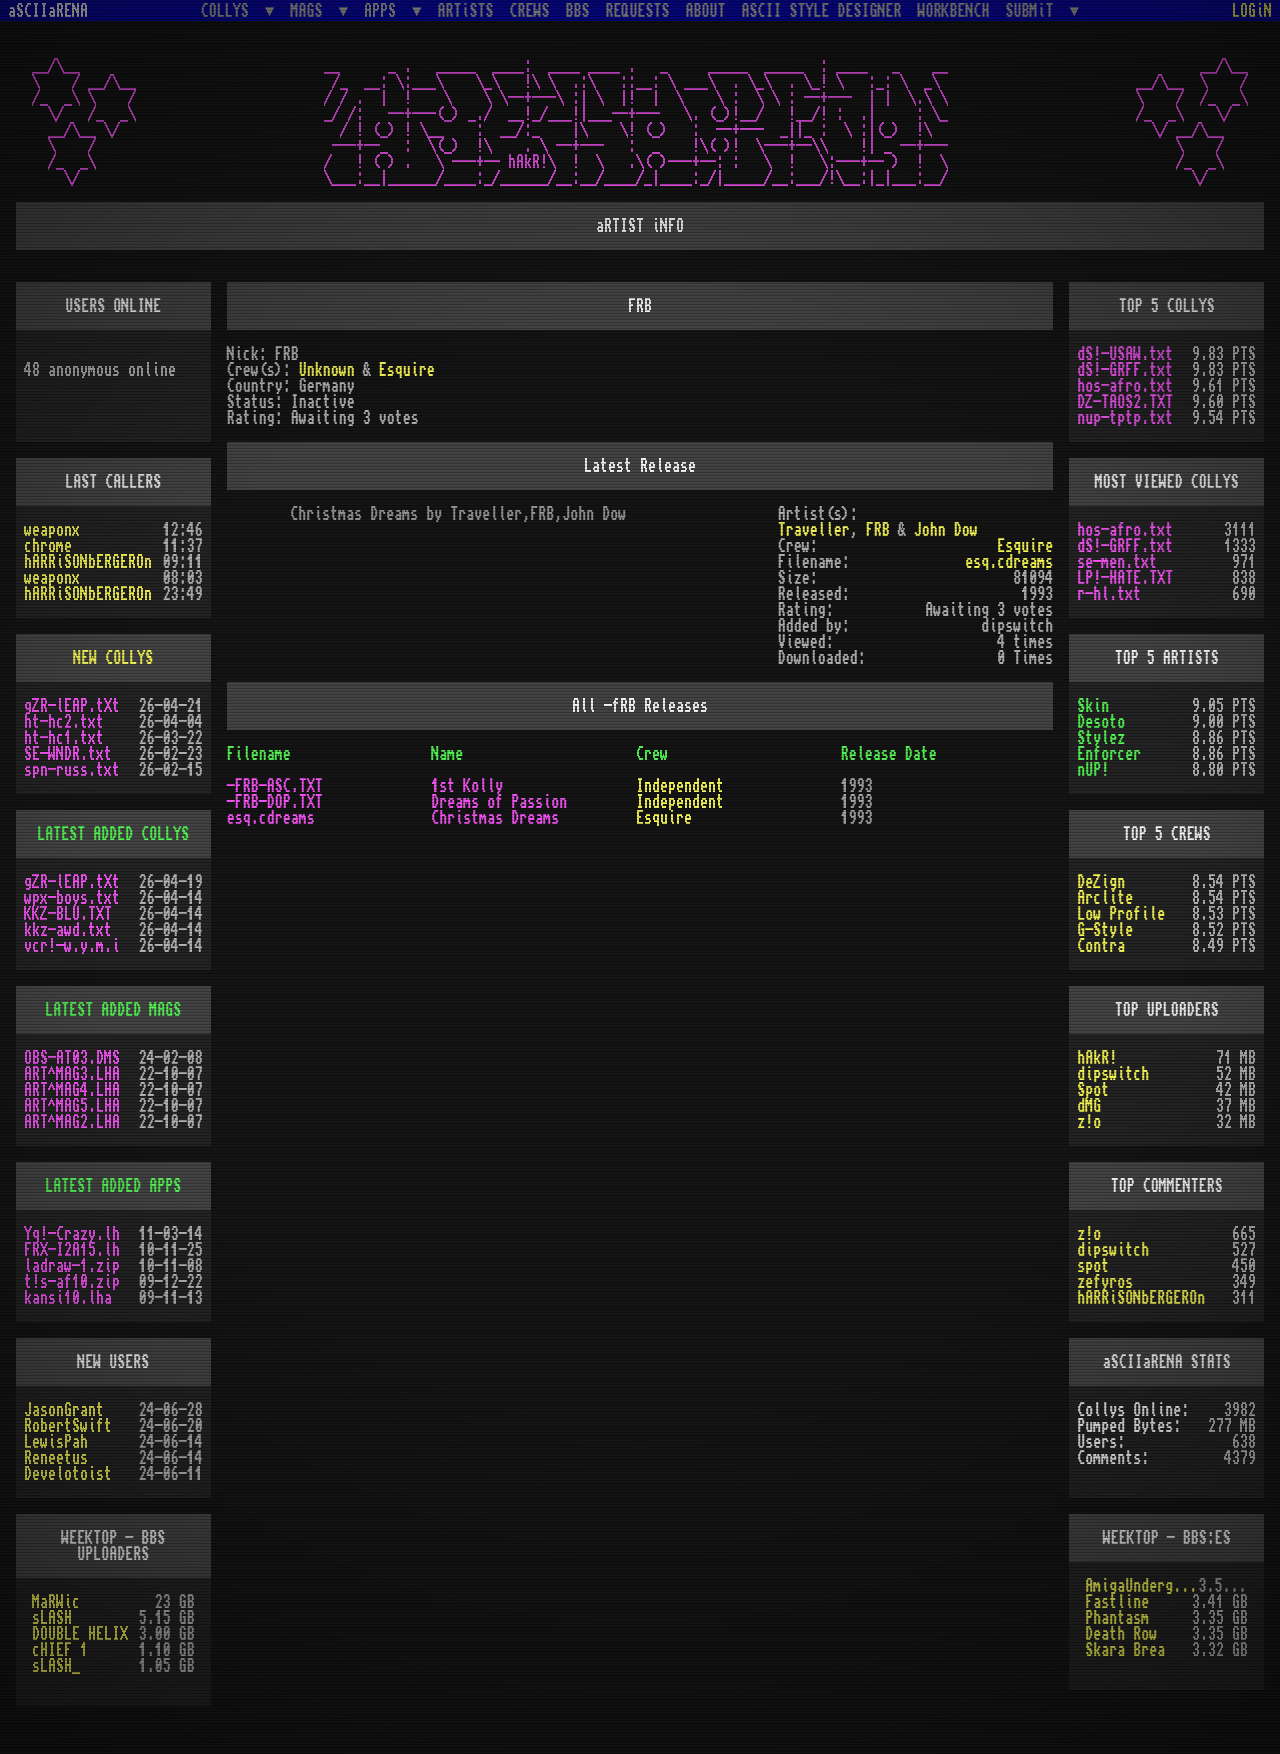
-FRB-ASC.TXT (275, 786)
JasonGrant (64, 1410)
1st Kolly (467, 786)
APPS (384, 10)
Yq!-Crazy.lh (72, 1234)
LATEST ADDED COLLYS (113, 834)
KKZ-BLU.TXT (68, 914)
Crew (652, 754)
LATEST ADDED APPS (113, 1186)
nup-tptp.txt (1125, 418)
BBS (578, 11)
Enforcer (1109, 754)
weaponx (52, 530)
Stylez (1101, 738)
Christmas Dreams (495, 818)
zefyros (1105, 1282)
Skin (1093, 706)
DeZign (1101, 882)
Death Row (1121, 1634)
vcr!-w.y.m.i (72, 946)
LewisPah (56, 1442)
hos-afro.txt (1125, 386)
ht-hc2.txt (64, 722)
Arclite (1105, 898)
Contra (1101, 946)
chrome (48, 546)
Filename (259, 754)
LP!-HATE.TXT (1125, 578)
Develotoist (68, 1474)
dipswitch (1113, 1074)
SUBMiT (1034, 10)
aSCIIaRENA (48, 11)
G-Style (1105, 930)
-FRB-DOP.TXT (275, 802)
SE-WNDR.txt (68, 754)
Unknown (327, 370)
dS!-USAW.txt (1125, 354)
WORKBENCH (954, 11)
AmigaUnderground (1141, 1586)
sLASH (52, 1618)
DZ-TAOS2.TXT (1125, 402)
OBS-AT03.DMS (72, 1058)
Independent (680, 786)
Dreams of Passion (499, 802)
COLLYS (229, 10)
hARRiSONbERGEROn (88, 562)
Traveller (814, 530)
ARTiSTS (466, 11)
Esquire (407, 370)
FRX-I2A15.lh (72, 1250)
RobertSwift (68, 1426)
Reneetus (56, 1458)
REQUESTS (638, 11)
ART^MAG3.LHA (72, 1074)
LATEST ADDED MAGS (113, 1010)
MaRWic (56, 1602)
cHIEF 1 (60, 1650)
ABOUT (706, 11)
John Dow (946, 530)
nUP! (1093, 770)
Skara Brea (1125, 1650)
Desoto (1101, 722)
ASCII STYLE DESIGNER (822, 11)
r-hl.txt (1109, 594)
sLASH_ (56, 1666)
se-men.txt (1117, 562)
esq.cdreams (1009, 562)
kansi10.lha (68, 1298)
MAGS (310, 10)
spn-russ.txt (72, 770)
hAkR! (1097, 1058)
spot (1093, 1266)
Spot (1093, 1090)
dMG (1089, 1106)
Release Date (889, 754)
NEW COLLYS (113, 658)
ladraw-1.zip (72, 1266)
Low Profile (1121, 914)
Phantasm (1117, 1618)
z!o (1089, 1122)
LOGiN (1252, 11)
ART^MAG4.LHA (72, 1090)
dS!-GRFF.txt (1125, 370)
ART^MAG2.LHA (72, 1122)
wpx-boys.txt (72, 898)
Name (447, 754)
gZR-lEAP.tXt (72, 706)
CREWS (530, 11)
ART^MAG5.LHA (72, 1106)
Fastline (1117, 1602)
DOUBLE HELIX (80, 1634)
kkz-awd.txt (68, 930)
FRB (878, 530)
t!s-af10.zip (72, 1282)
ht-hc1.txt (64, 738)
